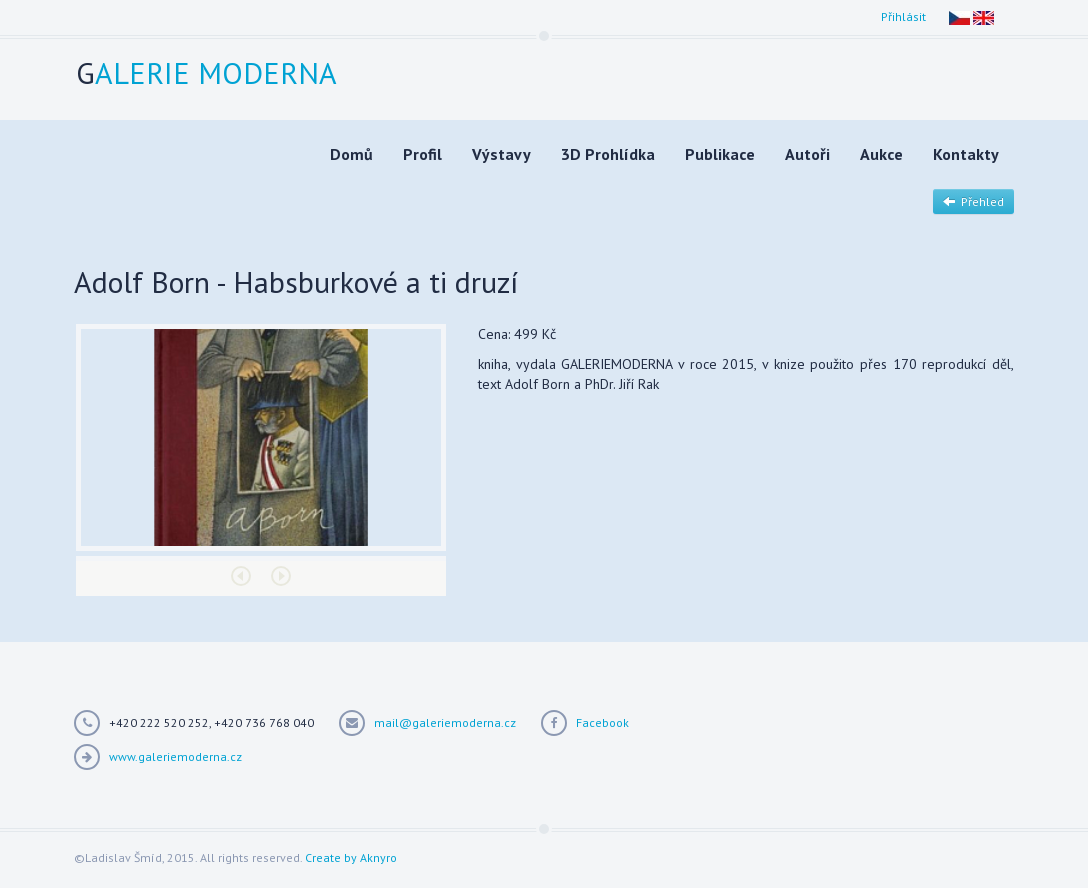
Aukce (881, 154)
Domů (351, 154)
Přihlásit (903, 16)
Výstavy (501, 154)
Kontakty (966, 154)
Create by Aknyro (351, 857)
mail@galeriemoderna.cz (445, 722)
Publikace (720, 154)
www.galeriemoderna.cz (175, 756)
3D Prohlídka (608, 154)
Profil (422, 154)
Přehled (973, 201)
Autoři (807, 154)
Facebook (602, 722)
